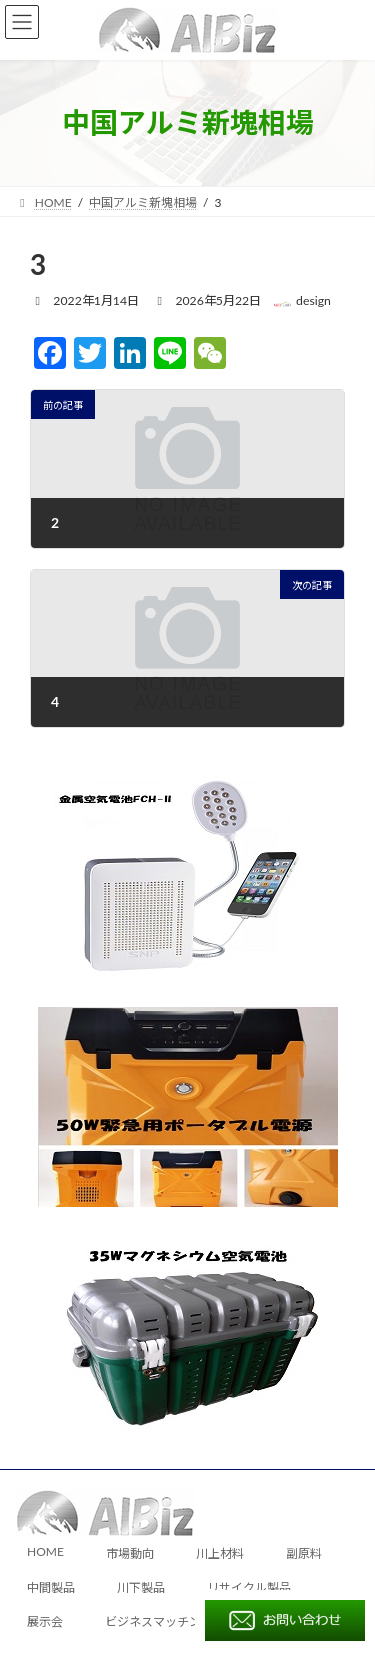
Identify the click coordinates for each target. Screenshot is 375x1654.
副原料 (304, 1554)
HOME (45, 1552)
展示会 (45, 1621)
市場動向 (130, 1554)
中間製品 (51, 1587)
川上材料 (220, 1554)
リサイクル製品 (249, 1587)
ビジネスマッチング (159, 1621)
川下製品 (141, 1587)
